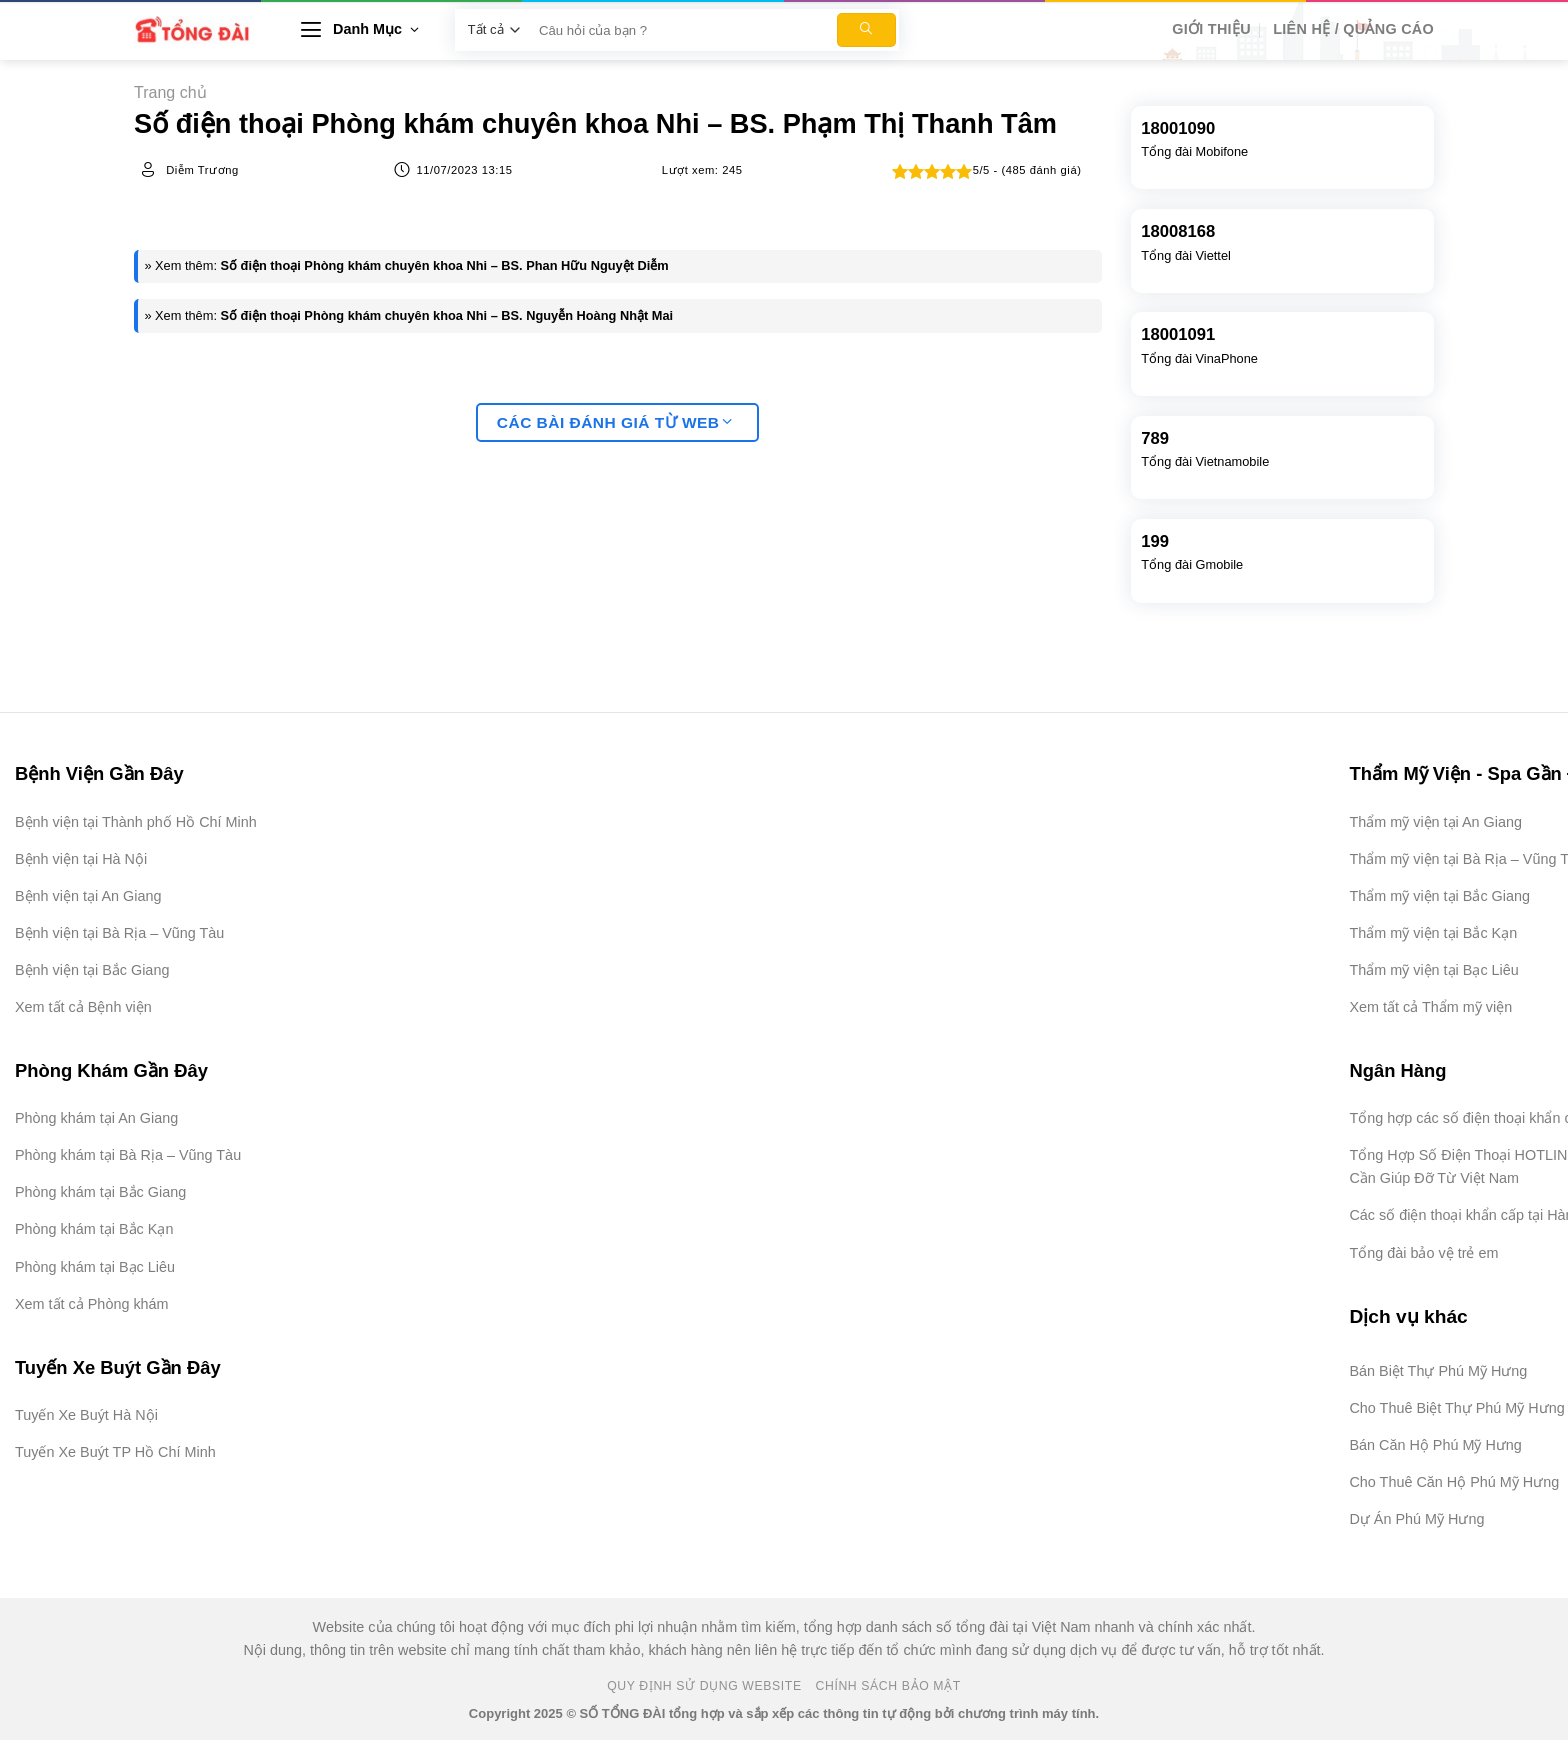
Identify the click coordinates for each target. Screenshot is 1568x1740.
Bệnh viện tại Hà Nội (81, 859)
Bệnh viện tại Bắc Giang (92, 970)
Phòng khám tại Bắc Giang (100, 1192)
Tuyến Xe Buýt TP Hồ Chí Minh (115, 1452)
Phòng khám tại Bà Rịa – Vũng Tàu (128, 1155)
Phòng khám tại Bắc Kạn (94, 1229)
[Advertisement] (1468, 1440)
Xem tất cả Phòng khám (92, 1304)
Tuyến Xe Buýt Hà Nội (86, 1415)
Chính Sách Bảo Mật (888, 1686)
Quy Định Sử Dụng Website (704, 1686)
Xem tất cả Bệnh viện (83, 1007)
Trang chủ (170, 92)
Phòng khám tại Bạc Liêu (95, 1267)
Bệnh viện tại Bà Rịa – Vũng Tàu (119, 933)
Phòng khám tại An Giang (96, 1118)
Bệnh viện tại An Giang (88, 896)
